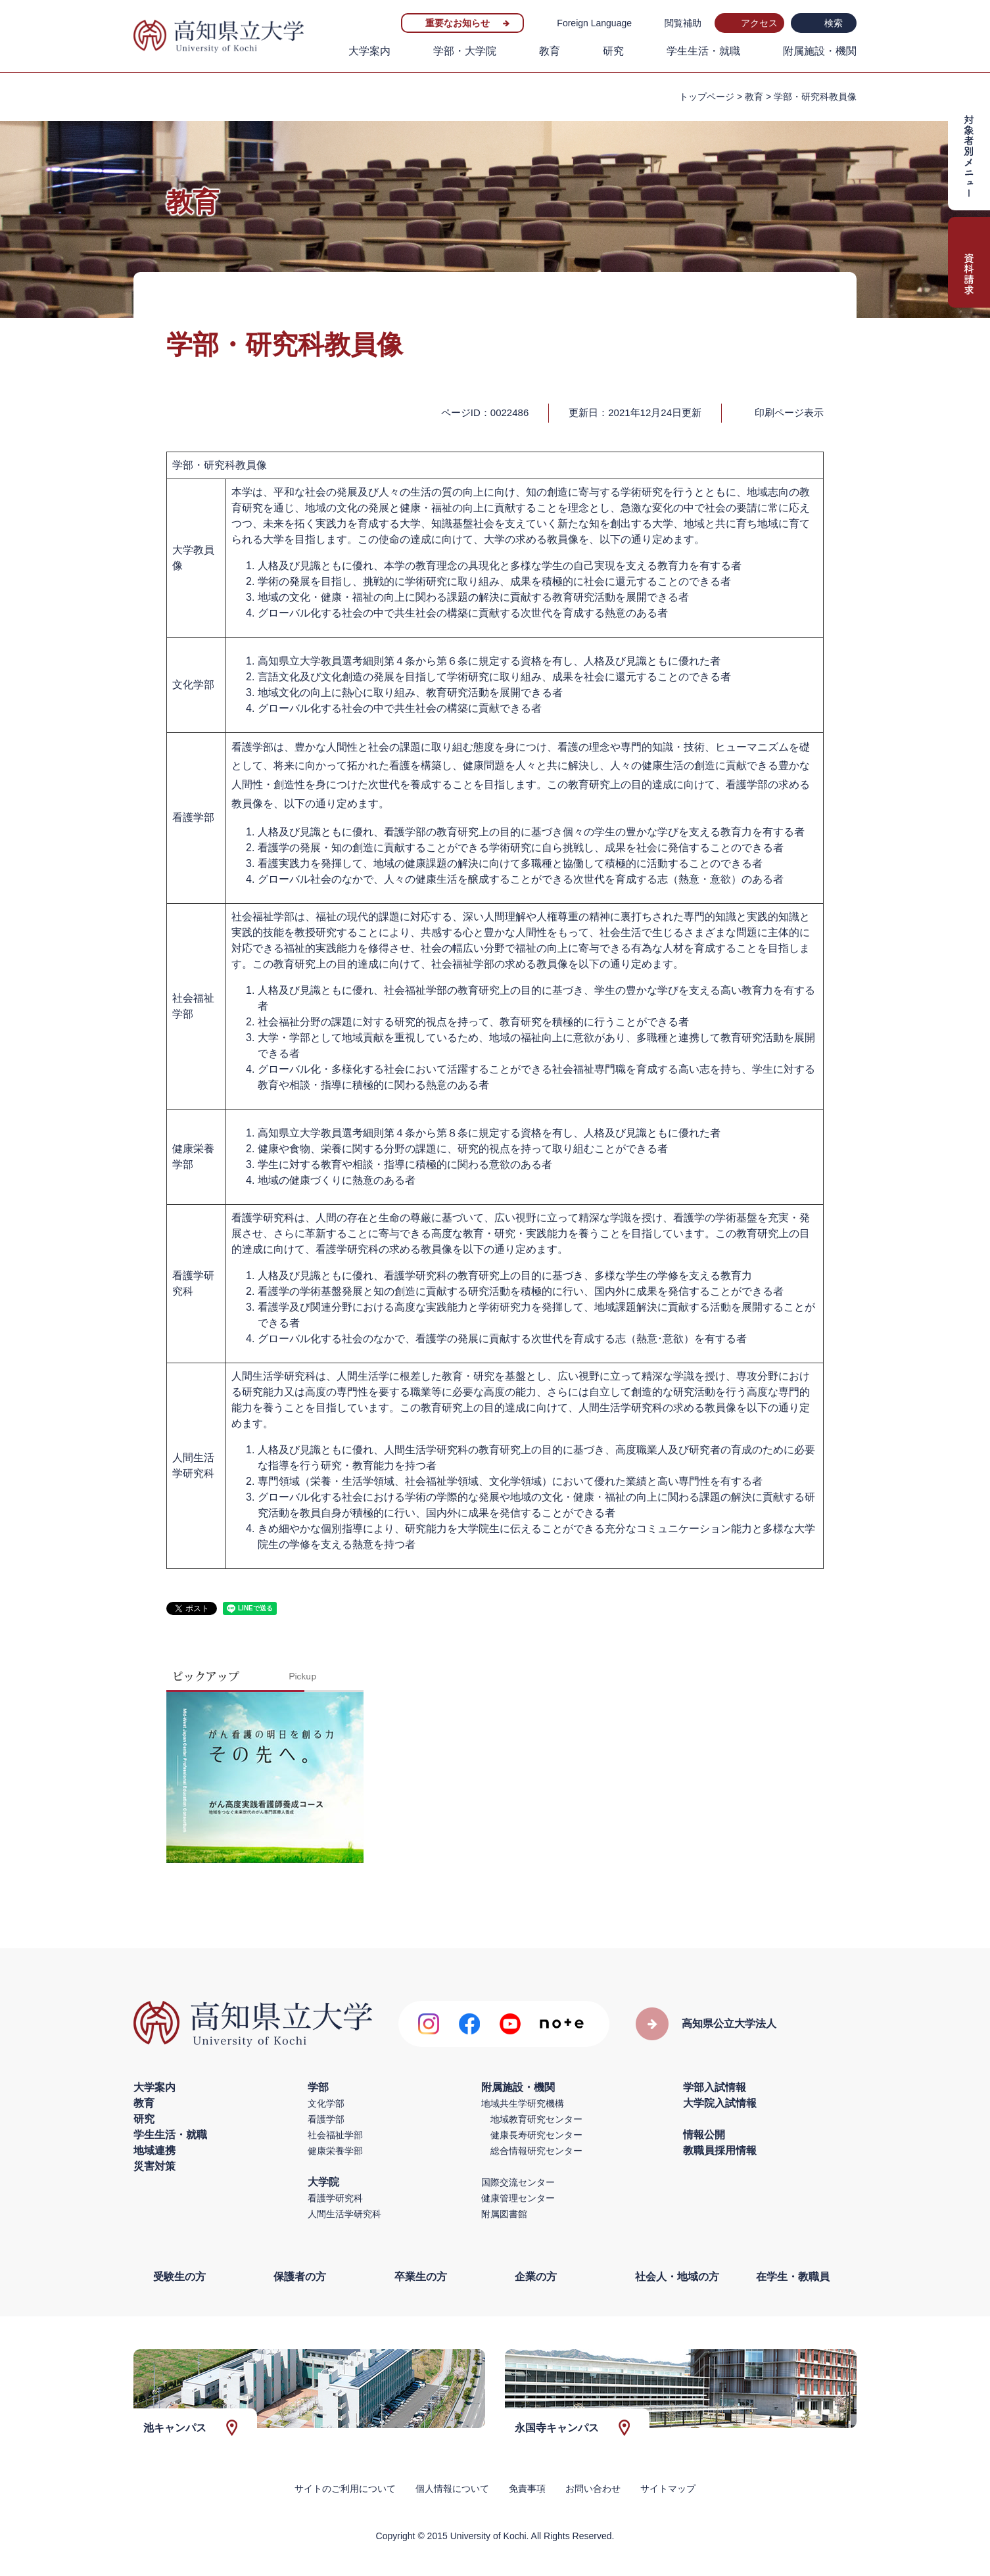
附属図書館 (504, 2214)
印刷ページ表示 (789, 412)
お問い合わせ (593, 2488)
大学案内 (369, 51)
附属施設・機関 (820, 51)
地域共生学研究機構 (522, 2103)
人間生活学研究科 (344, 2214)
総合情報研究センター (536, 2150)
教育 (549, 51)
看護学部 (326, 2119)
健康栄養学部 (335, 2150)
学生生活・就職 (703, 51)
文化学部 (326, 2103)
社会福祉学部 (335, 2135)
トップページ (706, 96)
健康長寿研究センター (536, 2135)
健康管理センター (518, 2198)
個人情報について (452, 2488)
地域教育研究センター (536, 2119)
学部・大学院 (464, 51)
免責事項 (527, 2488)
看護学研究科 (335, 2198)
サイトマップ (667, 2488)
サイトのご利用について (345, 2488)
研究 (613, 51)
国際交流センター (518, 2182)
